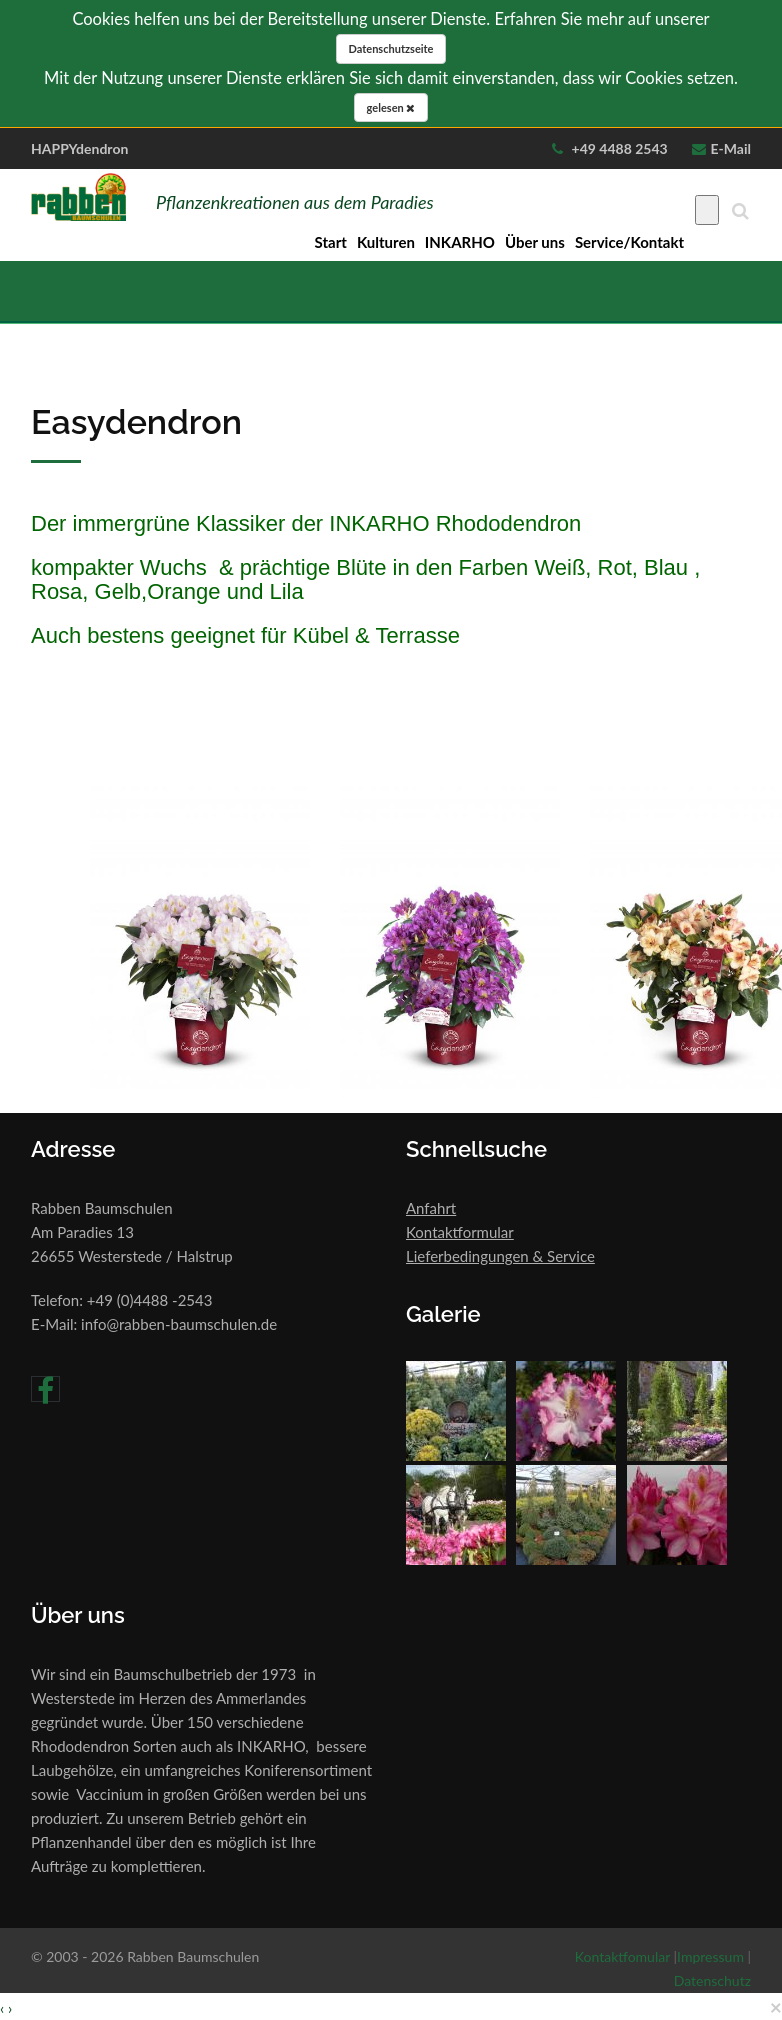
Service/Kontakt (629, 242)
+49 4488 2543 (618, 148)
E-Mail (731, 148)
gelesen (391, 107)
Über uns (535, 242)
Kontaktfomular (622, 1956)
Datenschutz (712, 1980)
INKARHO (460, 242)
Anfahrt (431, 1208)
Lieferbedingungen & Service (500, 1256)
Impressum (710, 1956)
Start (331, 242)
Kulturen (386, 242)
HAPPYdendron (79, 148)
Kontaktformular (460, 1232)
